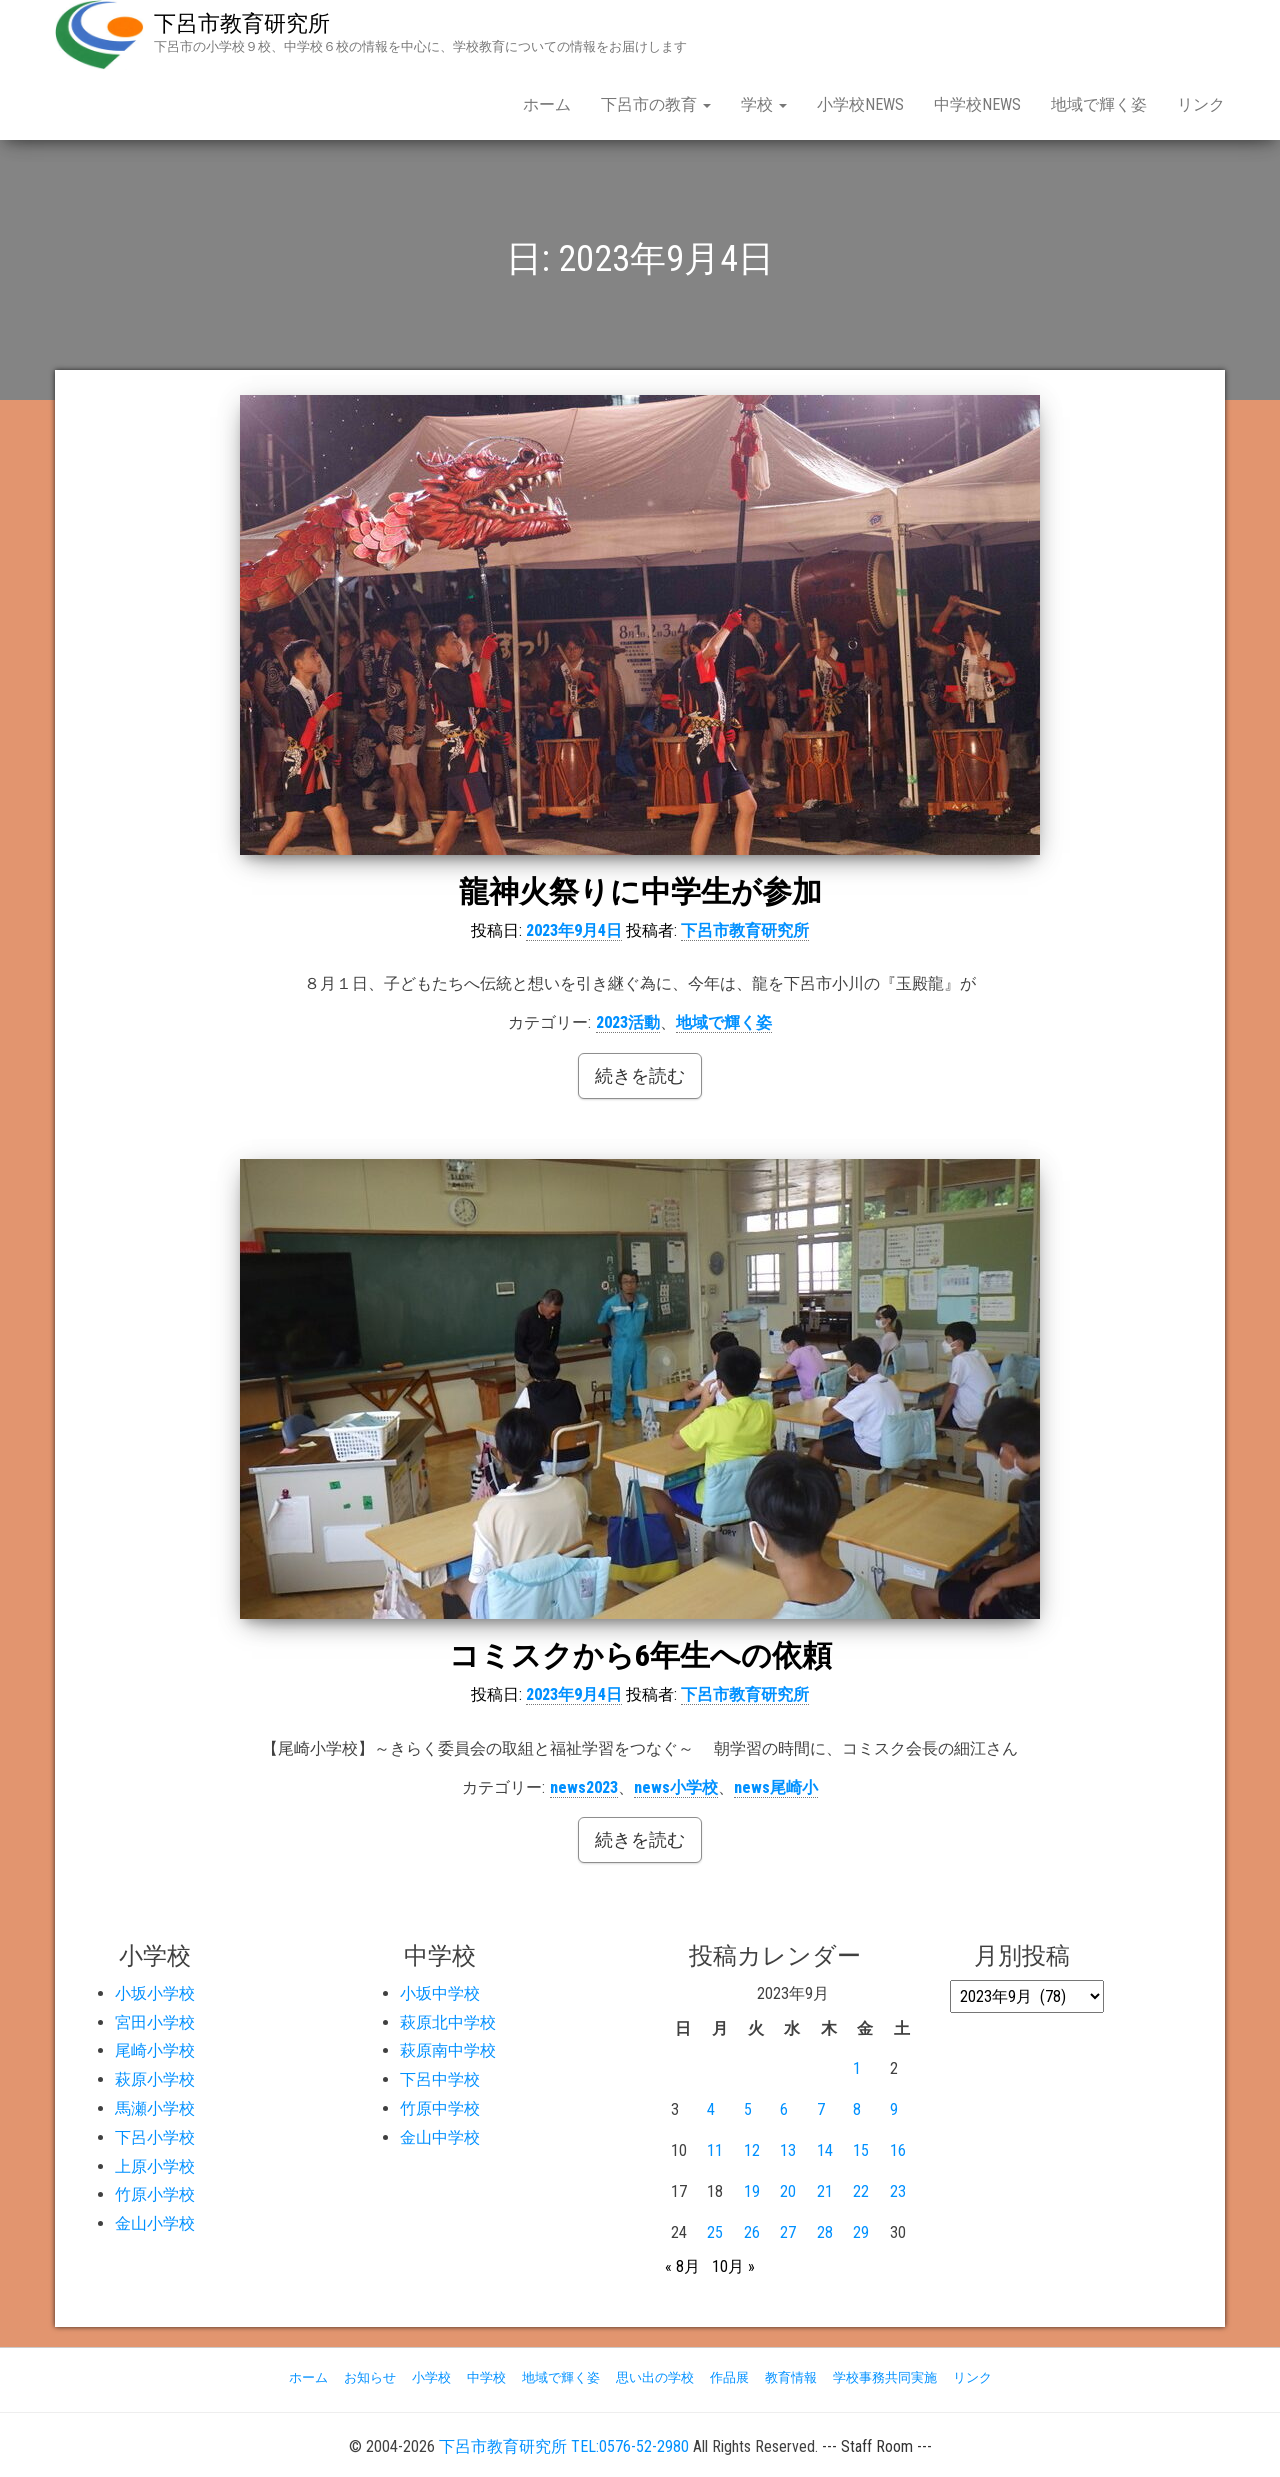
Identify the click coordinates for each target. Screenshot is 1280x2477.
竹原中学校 (440, 2108)
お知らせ (370, 2377)
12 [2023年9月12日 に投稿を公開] (752, 2150)
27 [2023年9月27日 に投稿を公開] (788, 2232)
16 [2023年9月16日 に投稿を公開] (898, 2150)
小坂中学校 (440, 1993)
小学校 (431, 2377)
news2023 (584, 1787)
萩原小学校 (155, 2079)
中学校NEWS (977, 104)
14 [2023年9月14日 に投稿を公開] (825, 2150)
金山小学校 (155, 2223)
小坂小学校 (155, 1993)
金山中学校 (440, 2137)
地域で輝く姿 (1099, 104)
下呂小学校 (155, 2137)
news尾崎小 (776, 1787)
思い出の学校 (655, 2377)
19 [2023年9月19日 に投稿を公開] (752, 2191)
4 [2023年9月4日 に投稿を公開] (711, 2109)
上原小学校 (155, 2166)
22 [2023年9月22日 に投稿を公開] (861, 2191)
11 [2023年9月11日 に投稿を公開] (715, 2150)
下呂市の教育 (656, 104)
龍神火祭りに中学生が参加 (640, 891)
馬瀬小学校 (155, 2108)
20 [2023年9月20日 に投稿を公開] (788, 2191)
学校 (764, 104)
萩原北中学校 (448, 2022)
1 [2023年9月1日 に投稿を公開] (857, 2068)
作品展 (729, 2377)
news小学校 (676, 1787)
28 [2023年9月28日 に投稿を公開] (825, 2232)
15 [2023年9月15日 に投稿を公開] (861, 2150)
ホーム (547, 104)
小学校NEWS (860, 104)
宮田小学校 (155, 2022)
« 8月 (682, 2266)
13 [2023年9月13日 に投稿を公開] (788, 2150)
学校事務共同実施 (885, 2377)
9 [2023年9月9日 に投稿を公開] (894, 2109)
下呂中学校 (440, 2079)
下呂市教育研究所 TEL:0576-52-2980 (564, 2446)
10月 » (733, 2266)
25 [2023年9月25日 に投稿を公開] (715, 2232)
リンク (1201, 104)
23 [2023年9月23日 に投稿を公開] (898, 2191)
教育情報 (791, 2377)
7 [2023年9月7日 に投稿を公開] (821, 2109)
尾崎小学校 (155, 2050)
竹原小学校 (155, 2194)
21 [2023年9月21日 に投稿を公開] (825, 2191)
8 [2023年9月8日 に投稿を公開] (857, 2109)
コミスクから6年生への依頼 (640, 1655)
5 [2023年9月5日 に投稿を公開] (748, 2109)
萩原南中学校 (448, 2050)
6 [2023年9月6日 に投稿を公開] (784, 2109)
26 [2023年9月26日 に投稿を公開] (752, 2232)
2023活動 (628, 1022)
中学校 (486, 2377)
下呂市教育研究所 (242, 23)
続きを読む (640, 1075)
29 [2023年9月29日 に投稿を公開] (861, 2232)
